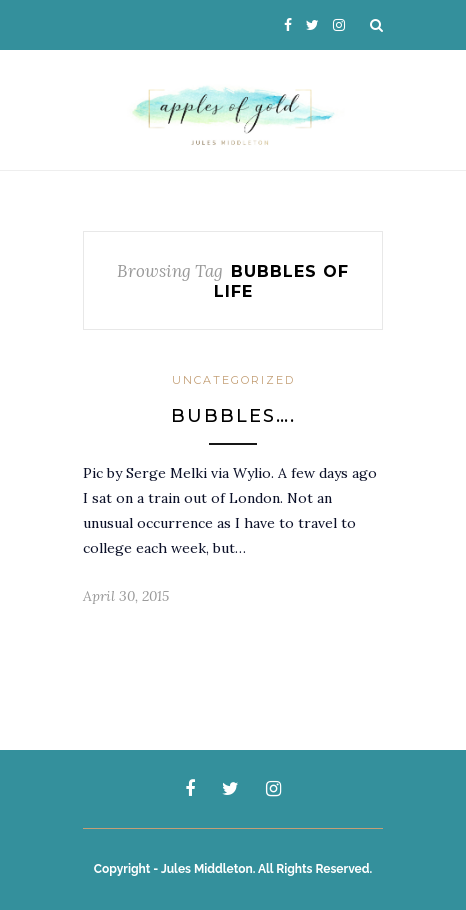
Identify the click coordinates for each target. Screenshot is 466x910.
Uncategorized (233, 380)
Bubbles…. (233, 416)
